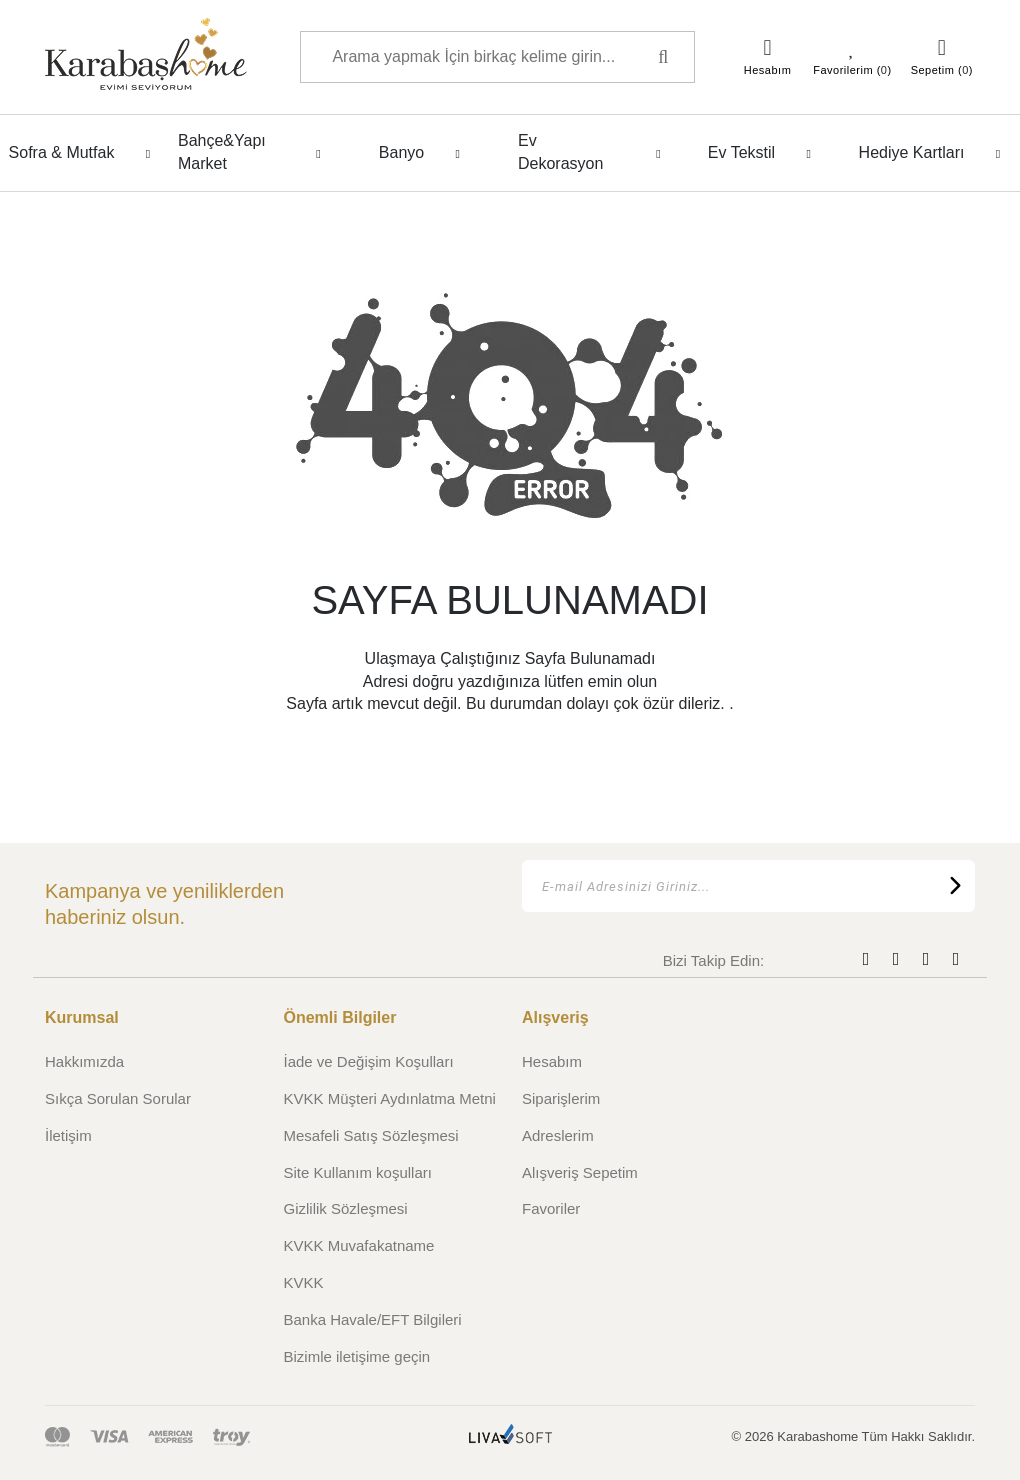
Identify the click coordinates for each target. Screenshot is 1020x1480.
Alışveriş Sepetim (580, 1172)
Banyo (425, 153)
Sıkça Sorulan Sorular (118, 1098)
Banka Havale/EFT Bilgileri (373, 1319)
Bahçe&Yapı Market (255, 151)
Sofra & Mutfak (85, 153)
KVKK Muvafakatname (359, 1245)
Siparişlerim (561, 1098)
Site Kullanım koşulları (358, 1172)
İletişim (68, 1135)
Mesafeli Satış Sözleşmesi (371, 1135)
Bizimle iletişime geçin (357, 1356)
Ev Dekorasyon (595, 151)
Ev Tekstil (765, 153)
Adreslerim (558, 1135)
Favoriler (551, 1208)
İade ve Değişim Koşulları (369, 1061)
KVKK (304, 1282)
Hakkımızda (84, 1061)
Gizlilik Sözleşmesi (346, 1208)
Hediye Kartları (935, 153)
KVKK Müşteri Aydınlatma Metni (390, 1098)
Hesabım (552, 1061)
